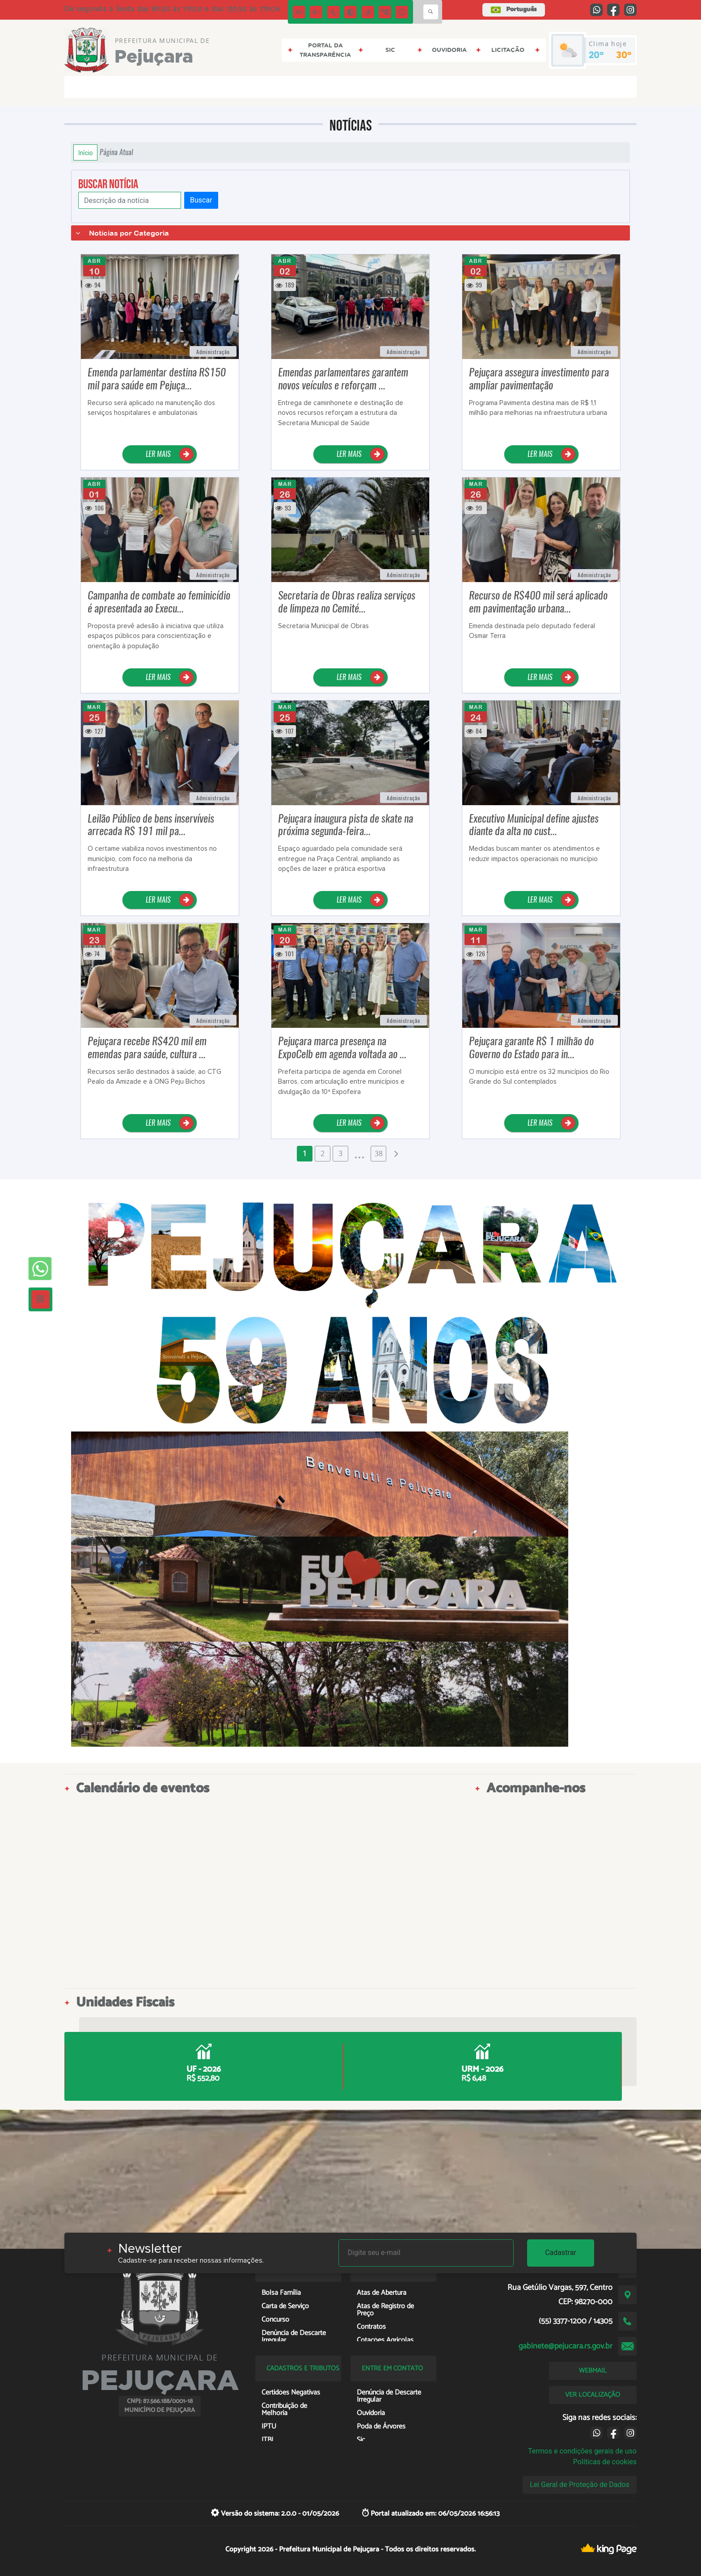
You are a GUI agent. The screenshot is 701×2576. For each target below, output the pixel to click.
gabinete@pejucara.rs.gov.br (565, 2346)
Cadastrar (560, 2252)
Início (85, 152)
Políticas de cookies (605, 2462)
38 (379, 1153)
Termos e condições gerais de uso (582, 2451)
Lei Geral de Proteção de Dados (579, 2484)
